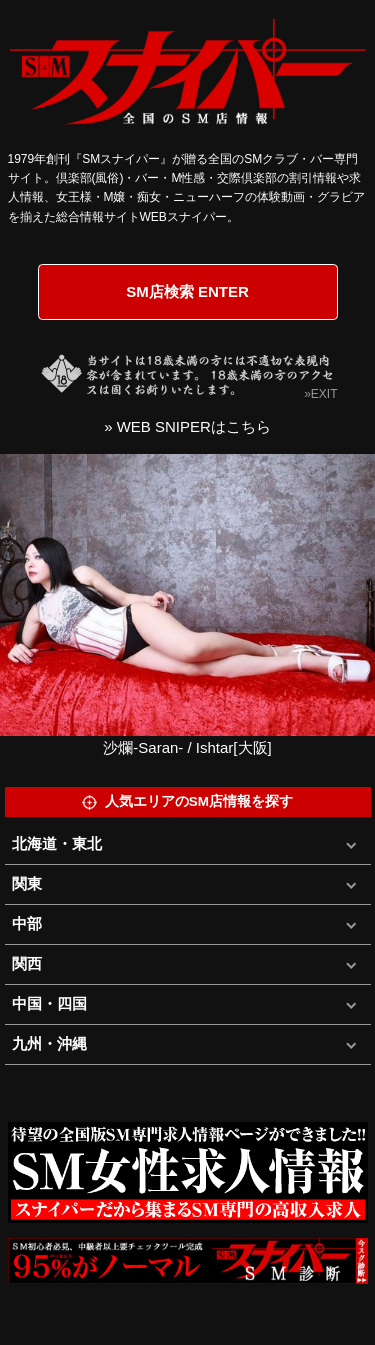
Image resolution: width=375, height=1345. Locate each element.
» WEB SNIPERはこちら (187, 426)
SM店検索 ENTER (187, 291)
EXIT (324, 394)
